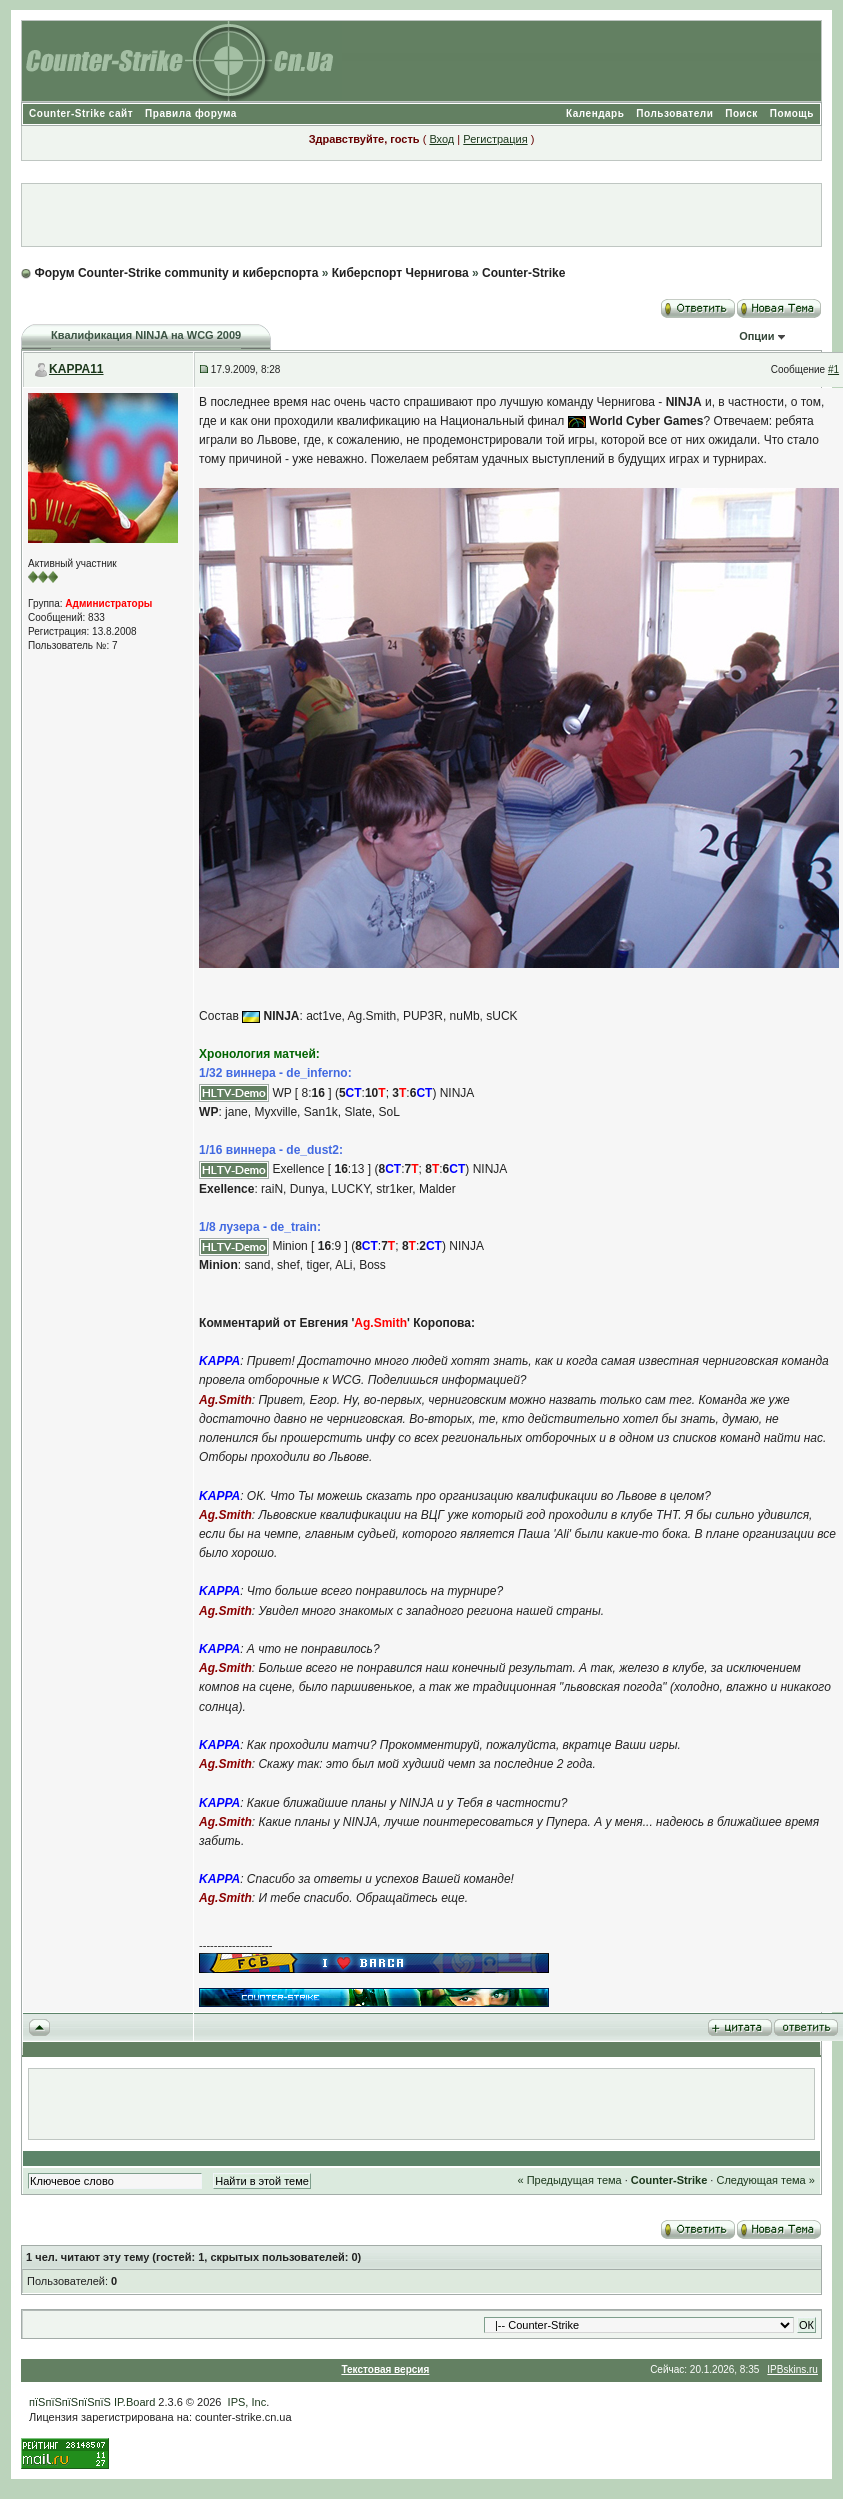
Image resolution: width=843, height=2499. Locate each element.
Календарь (595, 113)
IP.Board (134, 2402)
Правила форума (191, 113)
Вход (441, 139)
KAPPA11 (76, 369)
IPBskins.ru (792, 2369)
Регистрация (495, 139)
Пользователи (674, 113)
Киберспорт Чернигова (400, 273)
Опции (757, 336)
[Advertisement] (422, 215)
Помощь (792, 113)
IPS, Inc (247, 2402)
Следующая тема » (765, 2180)
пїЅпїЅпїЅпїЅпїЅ (70, 2402)
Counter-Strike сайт (81, 113)
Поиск (741, 113)
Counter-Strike (523, 273)
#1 (833, 369)
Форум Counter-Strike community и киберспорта (176, 273)
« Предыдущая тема (569, 2180)
